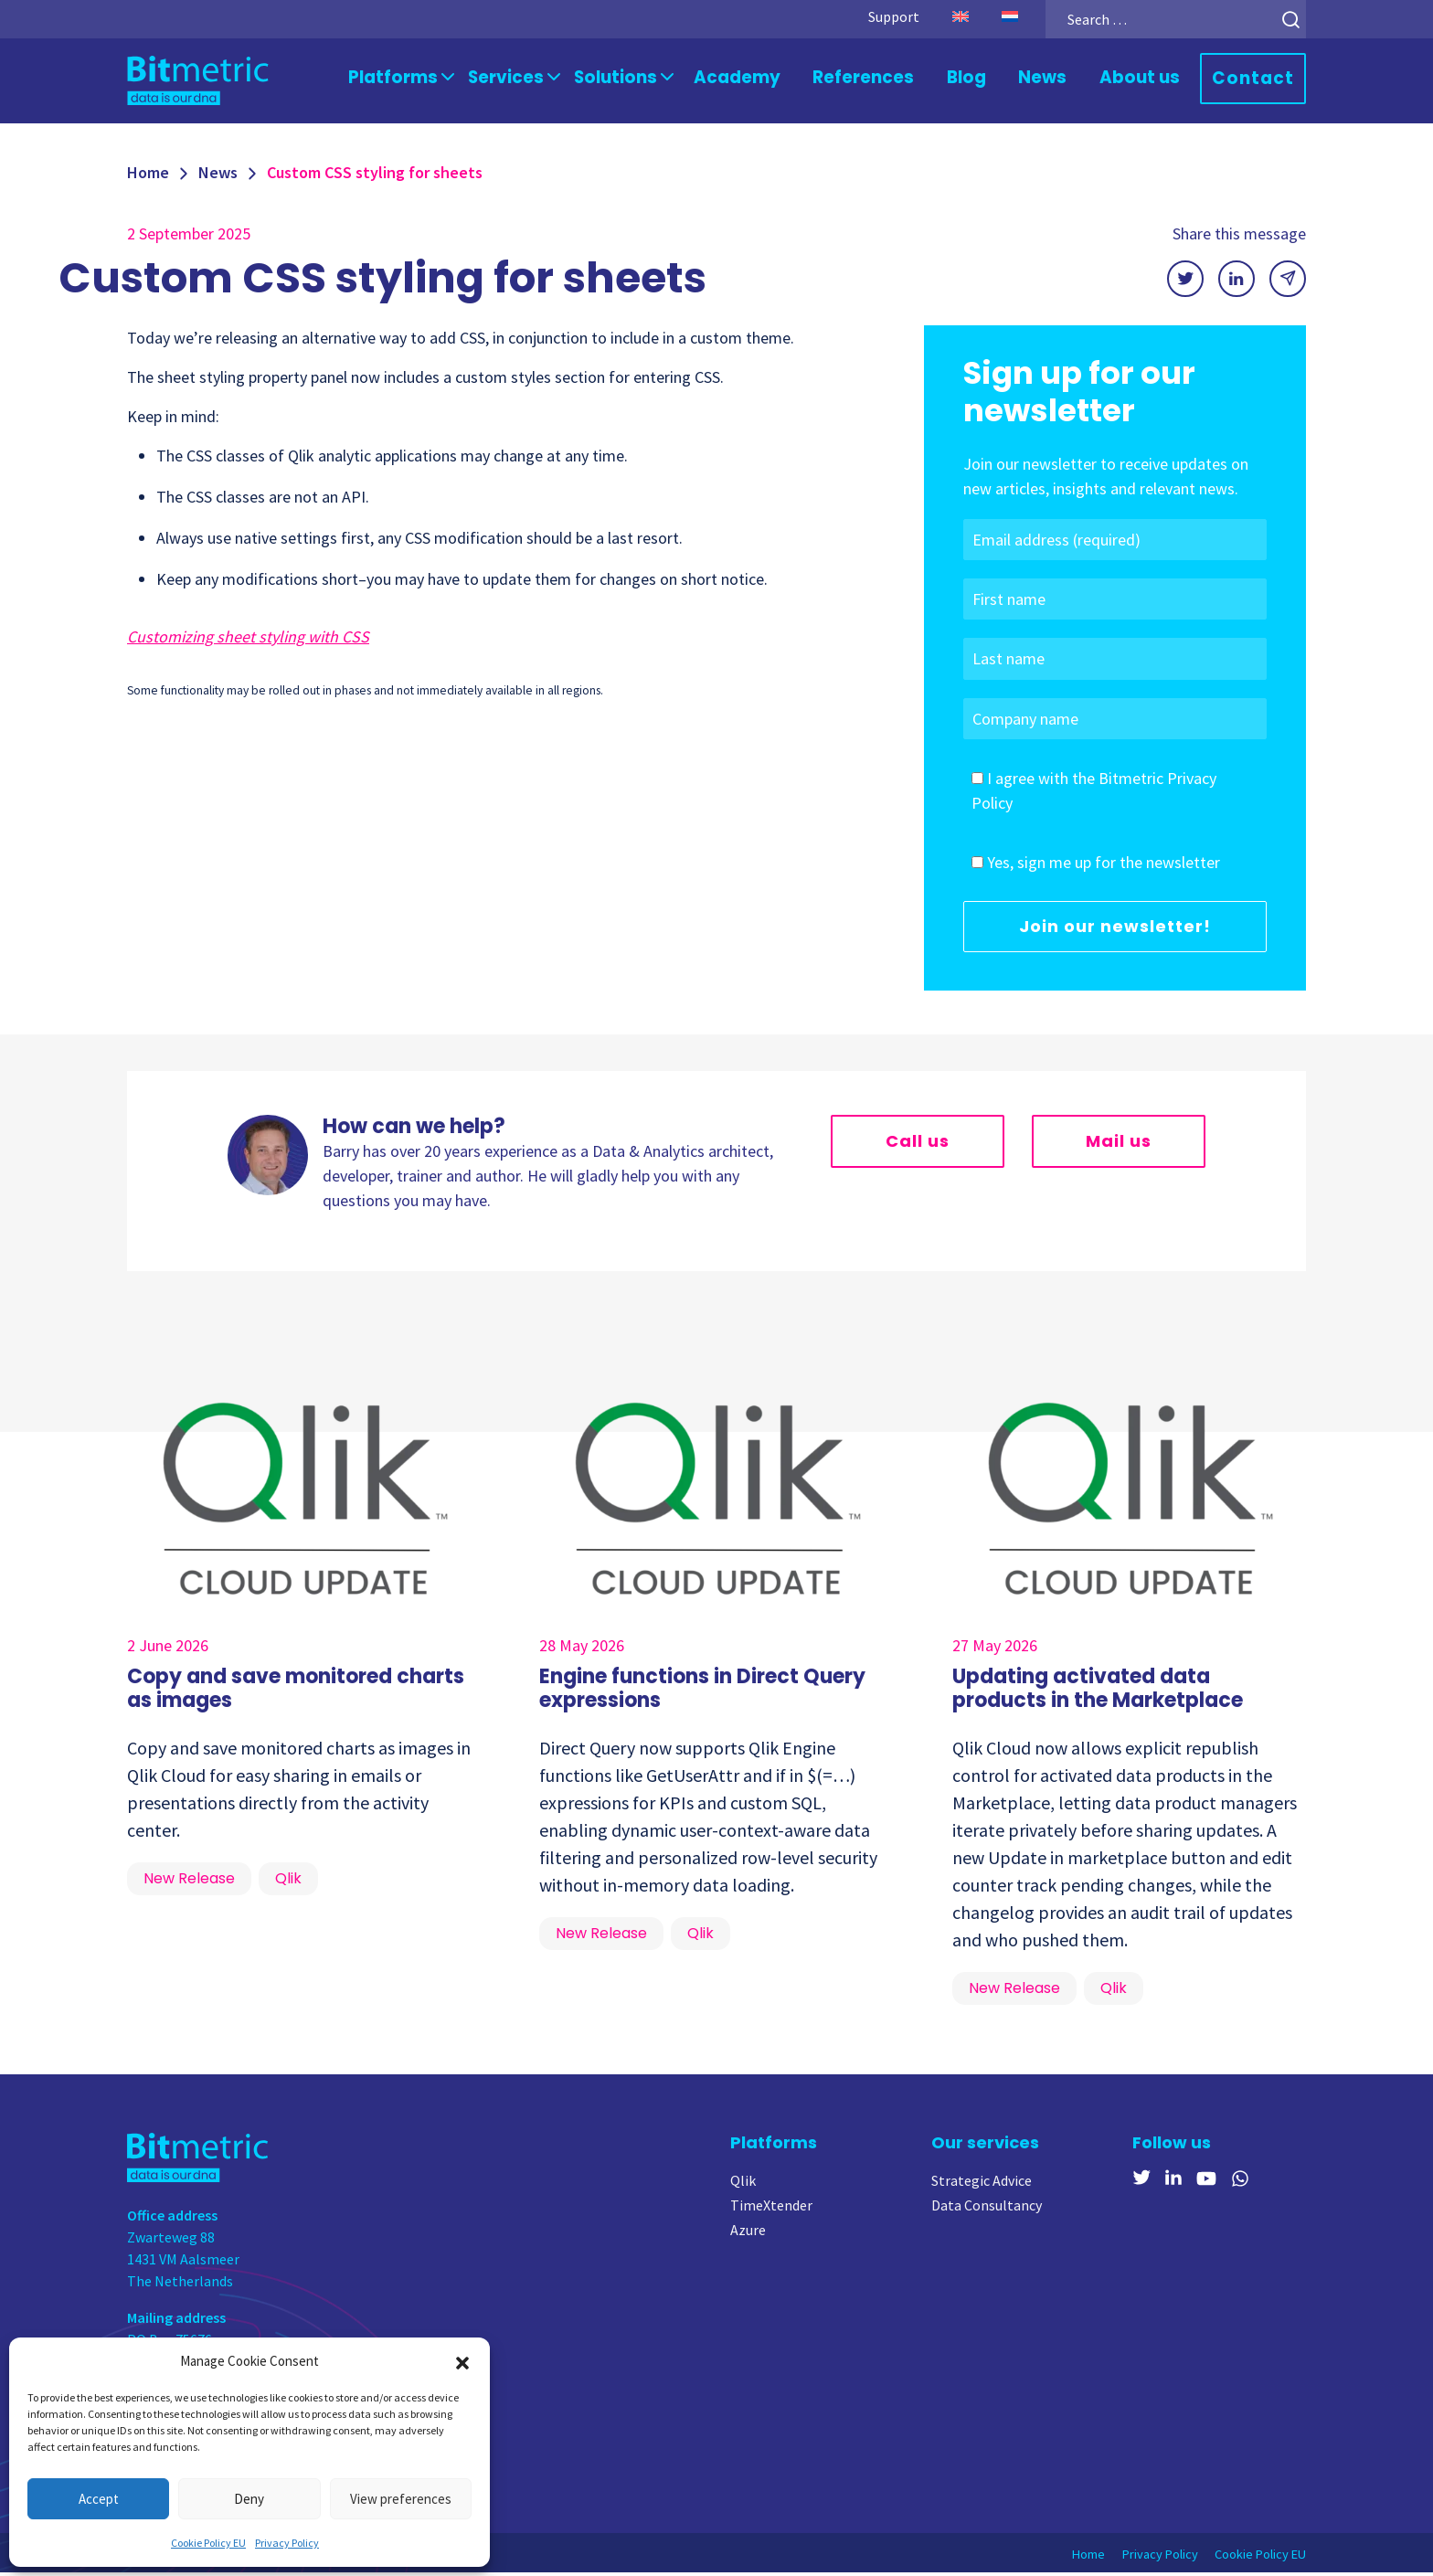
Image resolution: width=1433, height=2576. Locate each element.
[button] (462, 2361)
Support (872, 16)
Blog (982, 79)
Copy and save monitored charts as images (295, 1692)
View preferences (400, 2498)
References (884, 79)
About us (1149, 79)
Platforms (441, 79)
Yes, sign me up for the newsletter (1103, 865)
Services (547, 79)
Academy (766, 79)
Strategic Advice (981, 2184)
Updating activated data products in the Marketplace (1097, 1692)
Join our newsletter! (1115, 929)
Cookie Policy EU (208, 2542)
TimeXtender (771, 2209)
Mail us (1119, 1144)
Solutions (650, 79)
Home (148, 175)
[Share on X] (1185, 282)
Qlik (743, 2184)
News (1056, 79)
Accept (99, 2498)
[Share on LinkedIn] (1236, 282)
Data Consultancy (986, 2209)
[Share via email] (1287, 282)
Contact (1256, 79)
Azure (748, 2233)
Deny (249, 2498)
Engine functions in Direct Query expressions (702, 1692)
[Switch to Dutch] (989, 16)
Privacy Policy (287, 2542)
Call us (918, 1144)
